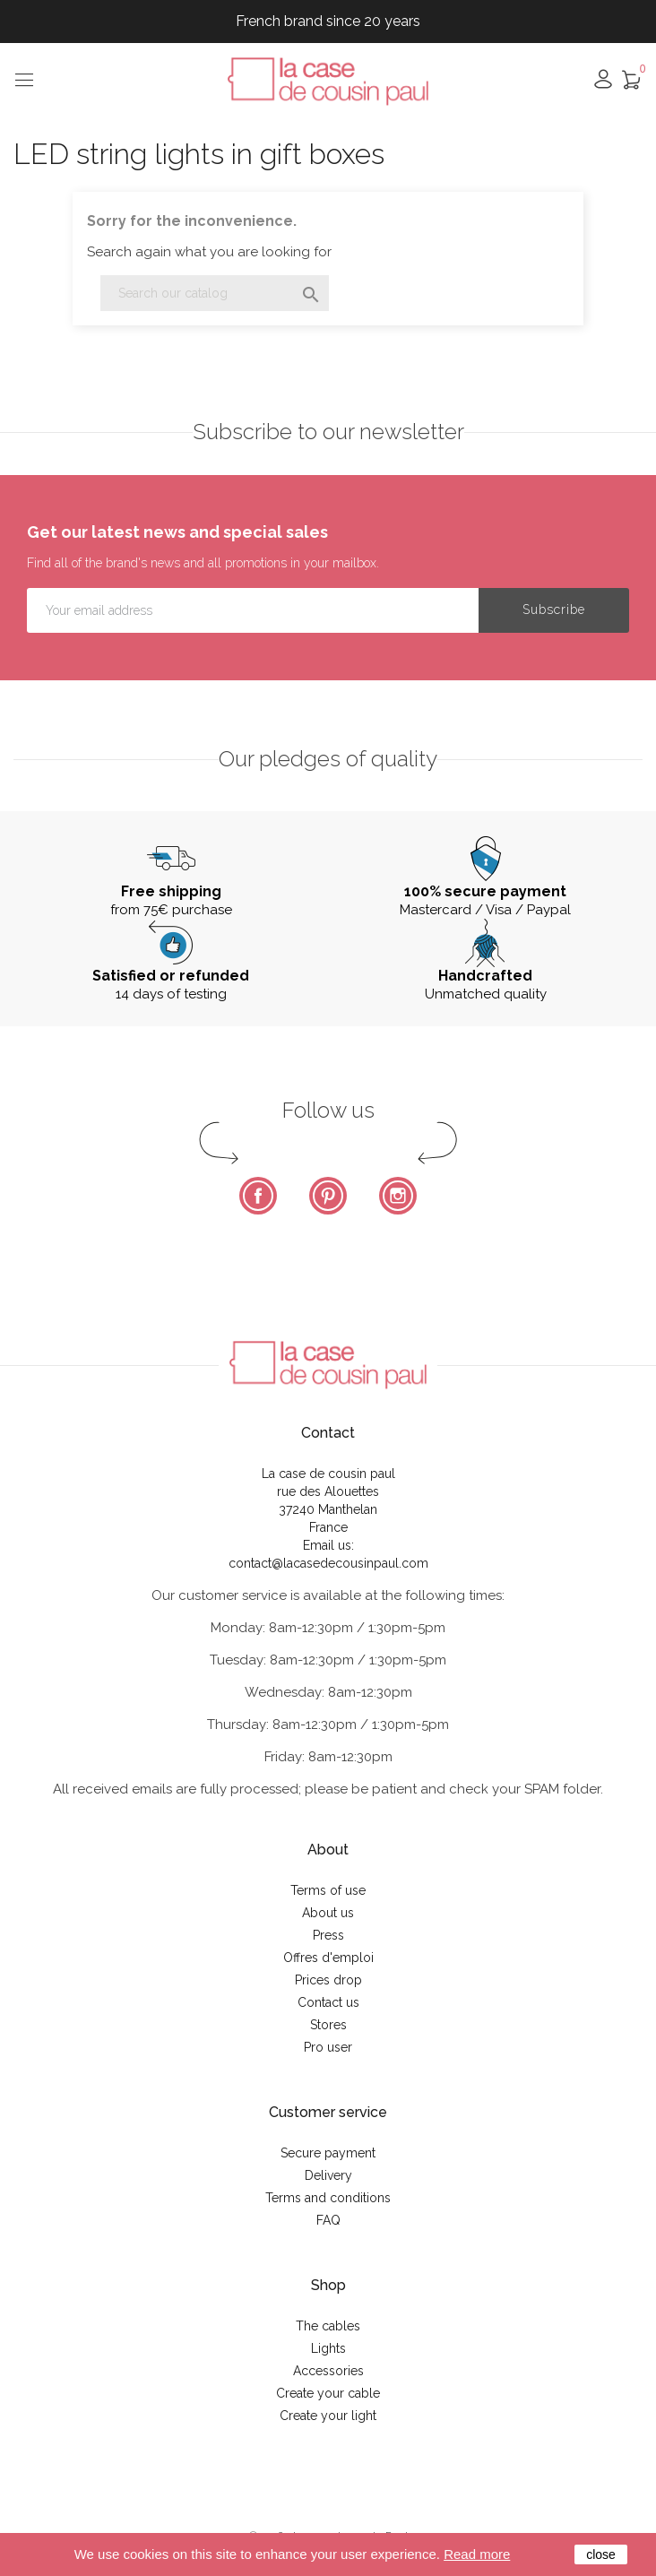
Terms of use (328, 1890)
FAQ (328, 2220)
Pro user (328, 2047)
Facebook (258, 1196)
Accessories (328, 2371)
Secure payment (328, 2153)
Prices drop (328, 1980)
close (601, 2554)
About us (328, 1913)
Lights (328, 2348)
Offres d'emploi (328, 1957)
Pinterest (328, 1196)
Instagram (398, 1196)
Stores (328, 2025)
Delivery (328, 2175)
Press (328, 1935)
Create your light (328, 2415)
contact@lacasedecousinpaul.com (328, 1563)
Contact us (328, 2002)
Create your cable (328, 2393)
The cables (328, 2326)
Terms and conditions (328, 2198)
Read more (477, 2554)
